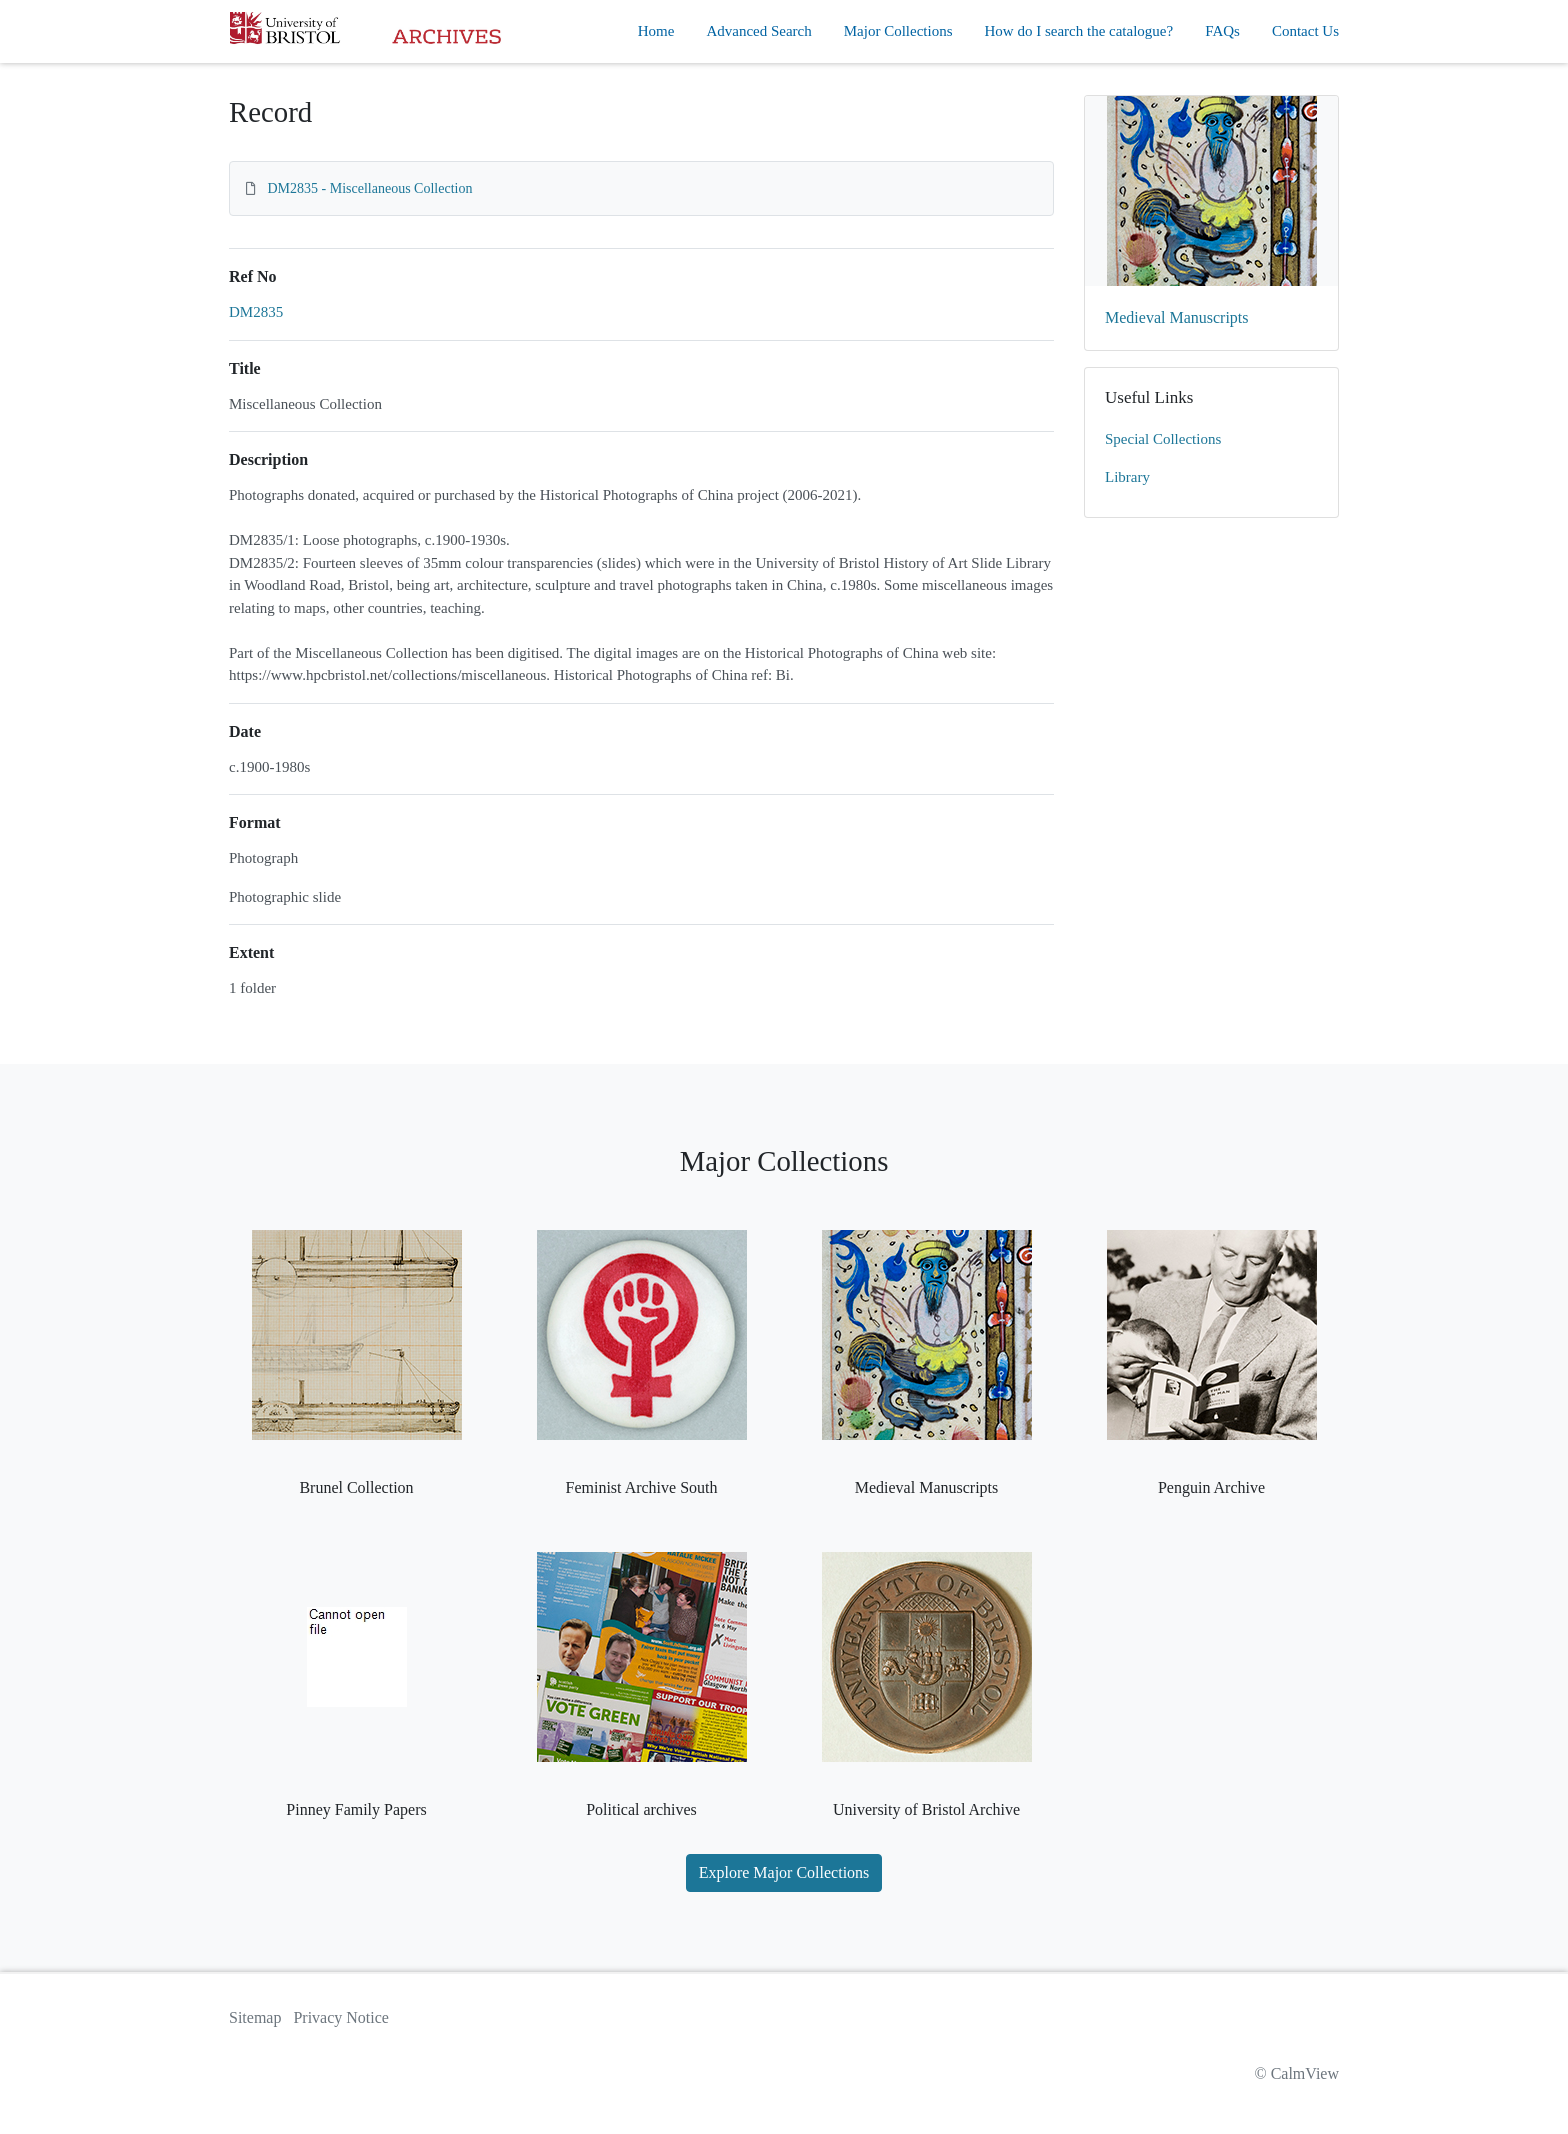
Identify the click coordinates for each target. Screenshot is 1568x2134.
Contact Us (1305, 31)
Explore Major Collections (784, 1872)
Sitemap (255, 2017)
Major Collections (898, 31)
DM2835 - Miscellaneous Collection (370, 188)
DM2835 (256, 312)
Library (1127, 477)
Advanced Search (758, 31)
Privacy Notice (341, 2017)
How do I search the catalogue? (1079, 31)
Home (656, 31)
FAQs (1222, 31)
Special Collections (1163, 439)
